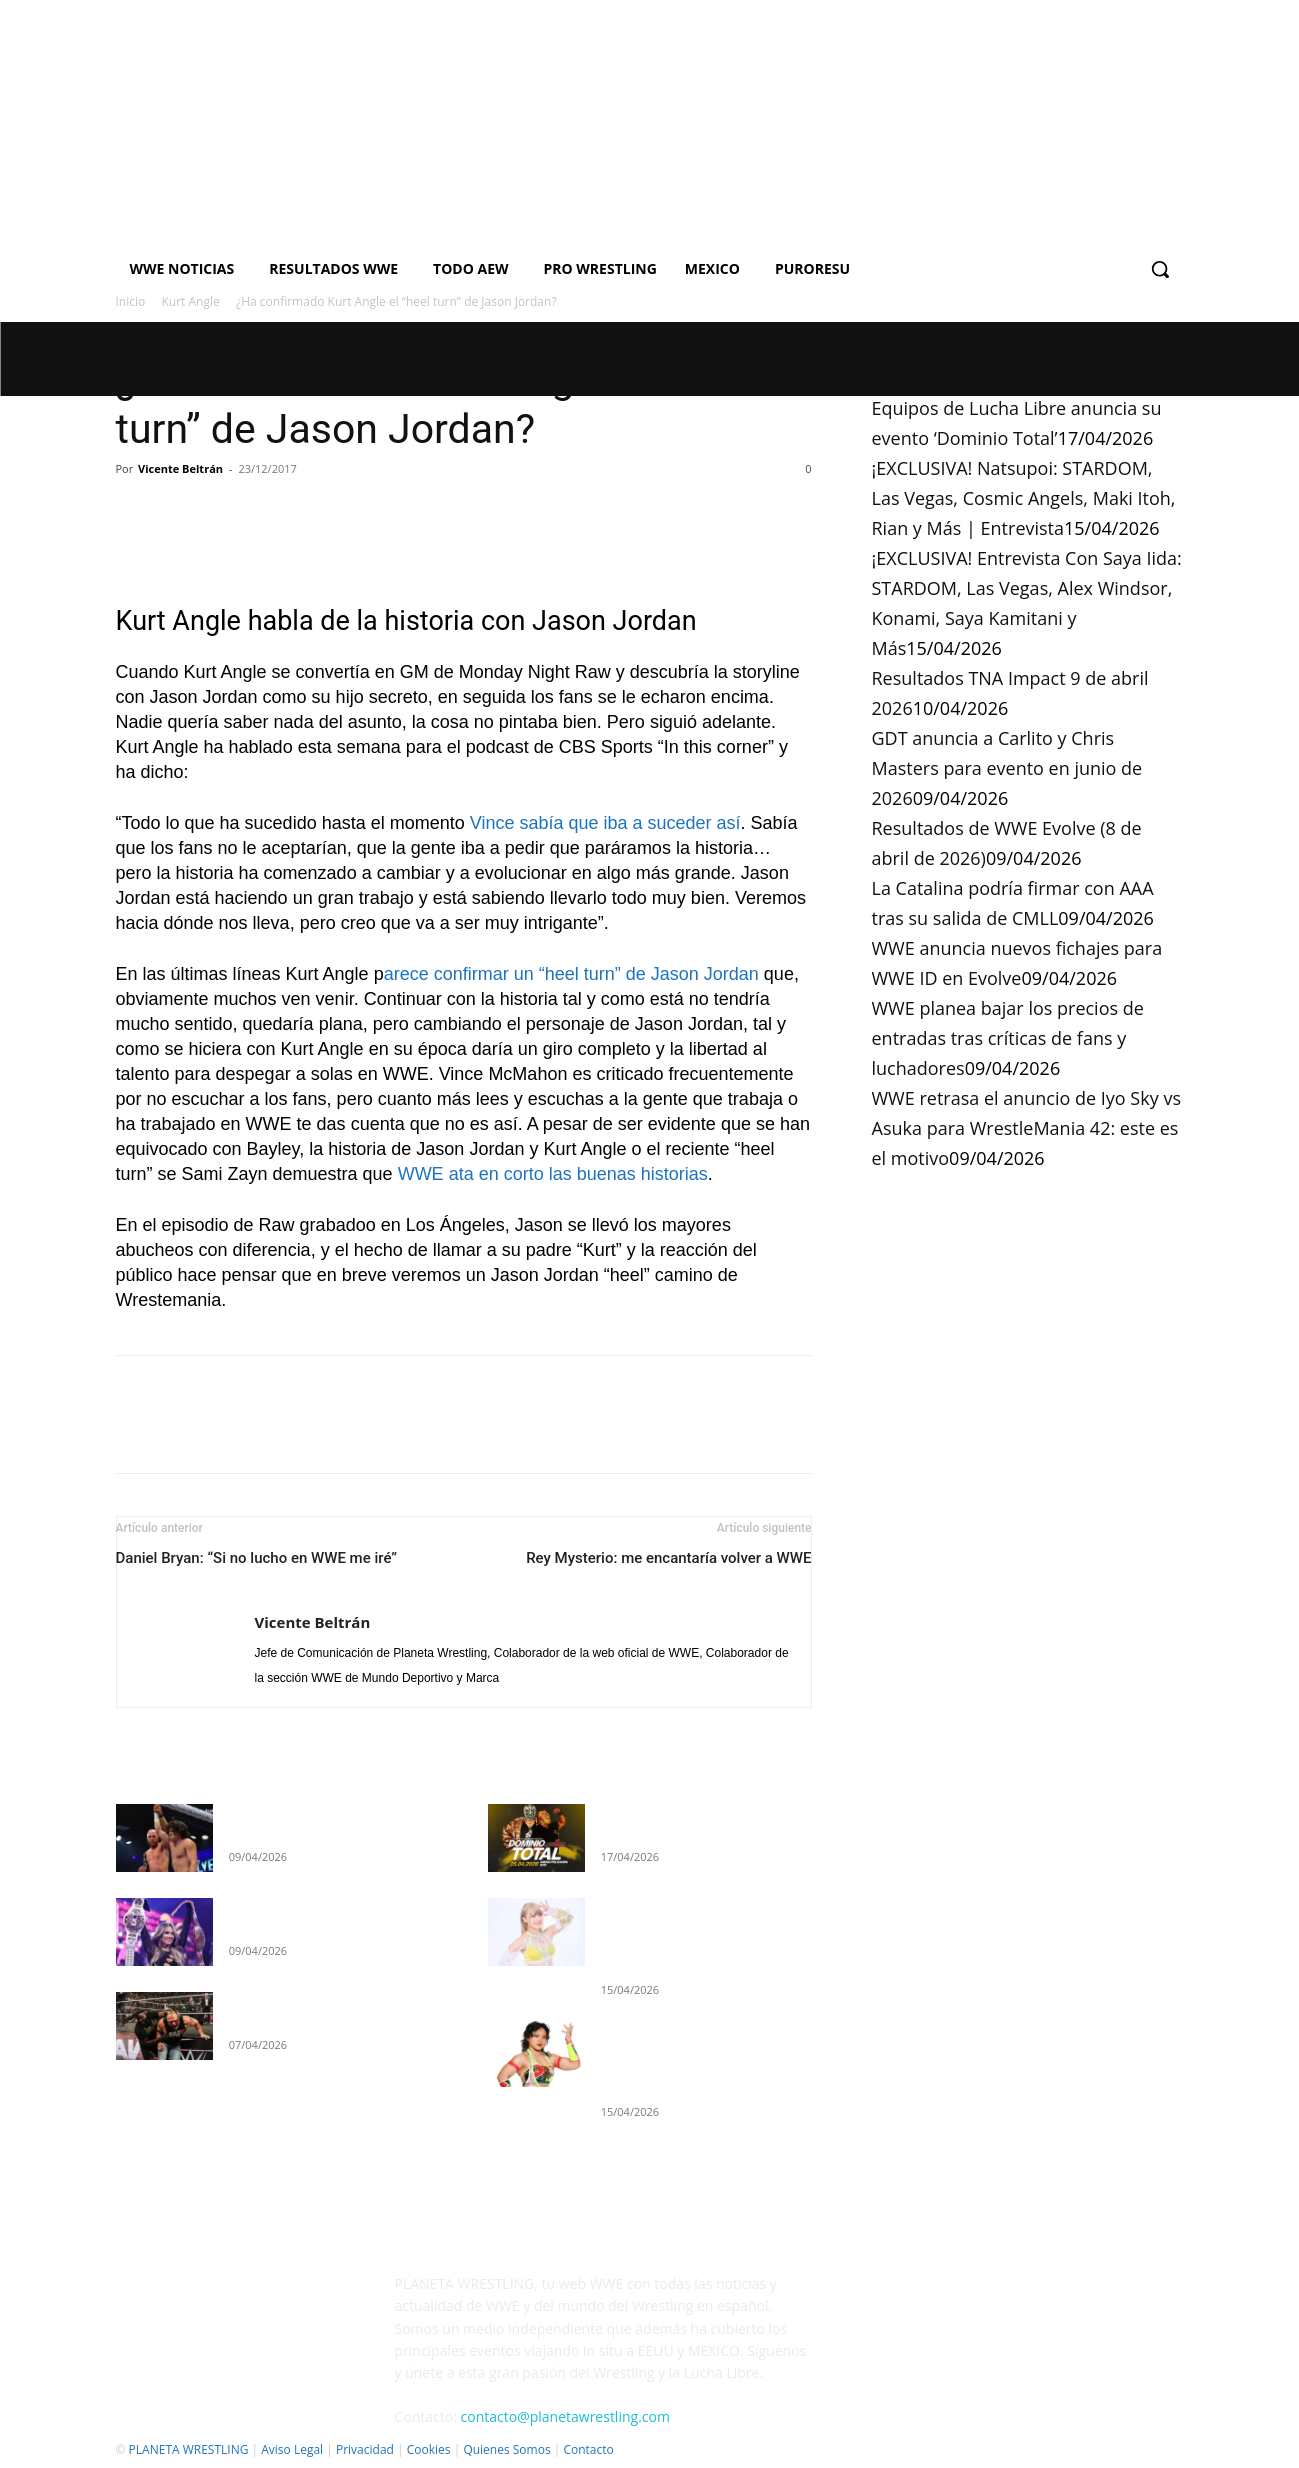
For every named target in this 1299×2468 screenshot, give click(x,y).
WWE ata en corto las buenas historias (553, 1174)
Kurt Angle (191, 301)
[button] (1160, 269)
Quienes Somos (506, 2449)
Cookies (429, 2449)
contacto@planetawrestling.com (565, 2416)
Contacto (588, 2449)
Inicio (131, 301)
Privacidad (365, 2449)
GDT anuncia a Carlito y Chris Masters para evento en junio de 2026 (1007, 768)
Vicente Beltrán (180, 468)
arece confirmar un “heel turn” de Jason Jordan (571, 974)
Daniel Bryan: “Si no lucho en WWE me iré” (257, 1558)
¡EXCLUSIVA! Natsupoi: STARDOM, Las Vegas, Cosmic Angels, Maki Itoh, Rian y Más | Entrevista (1024, 498)
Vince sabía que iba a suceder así (605, 823)
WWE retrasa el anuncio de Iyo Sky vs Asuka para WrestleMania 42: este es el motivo (1026, 1128)
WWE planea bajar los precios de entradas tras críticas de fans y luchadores (1008, 1038)
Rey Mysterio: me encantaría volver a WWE (668, 1558)
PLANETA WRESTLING (189, 2449)
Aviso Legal (292, 2449)
